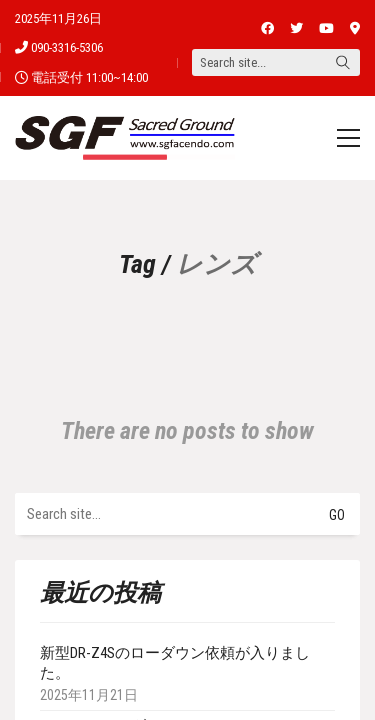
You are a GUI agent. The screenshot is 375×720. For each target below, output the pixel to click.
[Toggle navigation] (348, 138)
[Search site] (343, 64)
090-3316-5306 (67, 47)
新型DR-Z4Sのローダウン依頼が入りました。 (175, 663)
